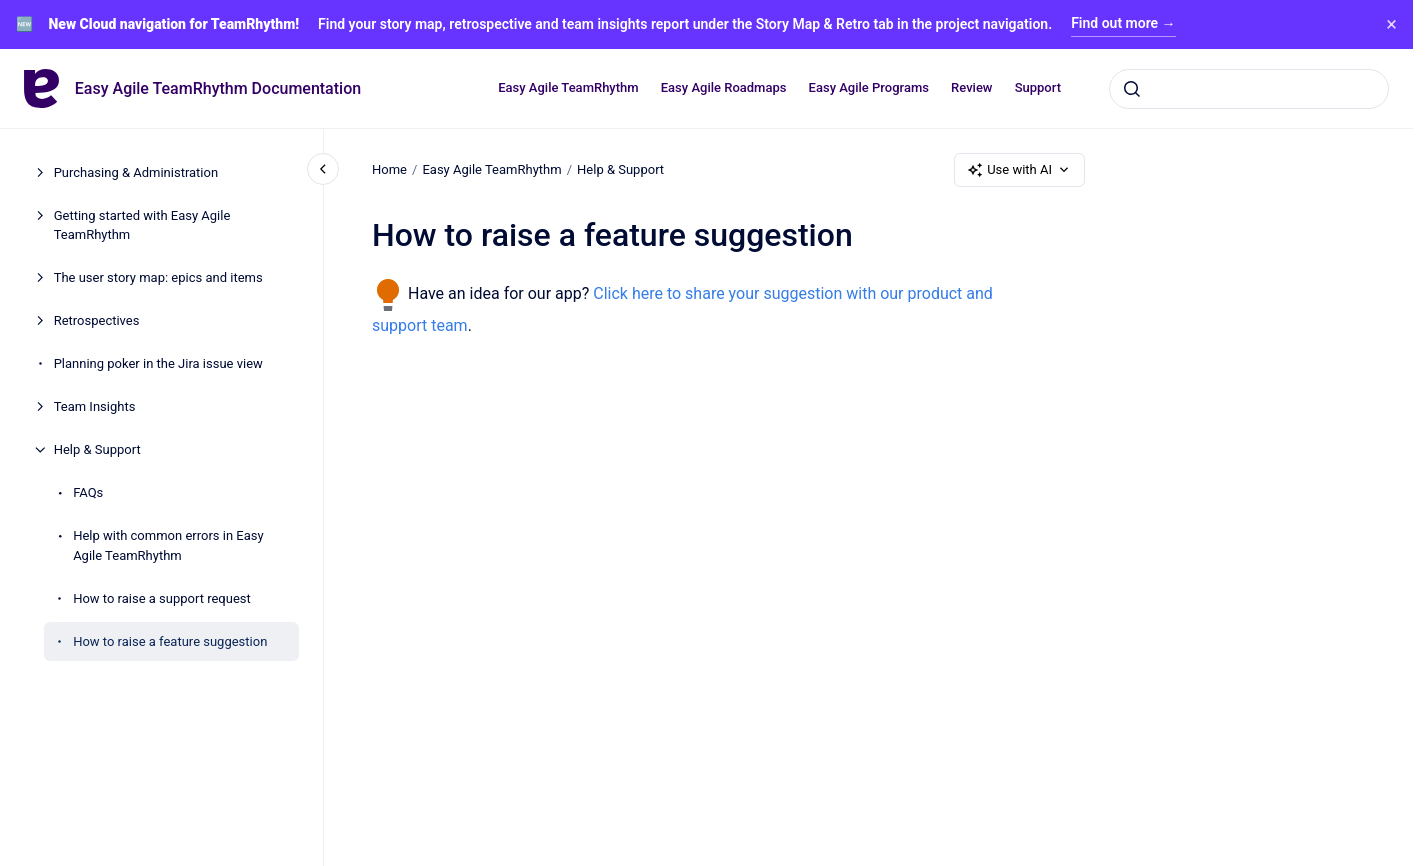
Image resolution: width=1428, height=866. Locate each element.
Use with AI (1019, 170)
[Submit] (1132, 88)
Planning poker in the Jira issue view (158, 363)
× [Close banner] (1391, 24)
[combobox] (1249, 88)
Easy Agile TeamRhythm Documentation (218, 88)
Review (971, 87)
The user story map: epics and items (158, 277)
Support (1038, 87)
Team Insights (95, 406)
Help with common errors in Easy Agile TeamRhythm (168, 545)
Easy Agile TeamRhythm (568, 87)
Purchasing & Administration (136, 172)
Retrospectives (97, 320)
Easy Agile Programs (869, 87)
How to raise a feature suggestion (170, 641)
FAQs (88, 492)
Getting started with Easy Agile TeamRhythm (142, 225)
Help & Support (97, 449)
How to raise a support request (162, 598)
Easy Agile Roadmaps (724, 87)
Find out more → (1123, 23)
